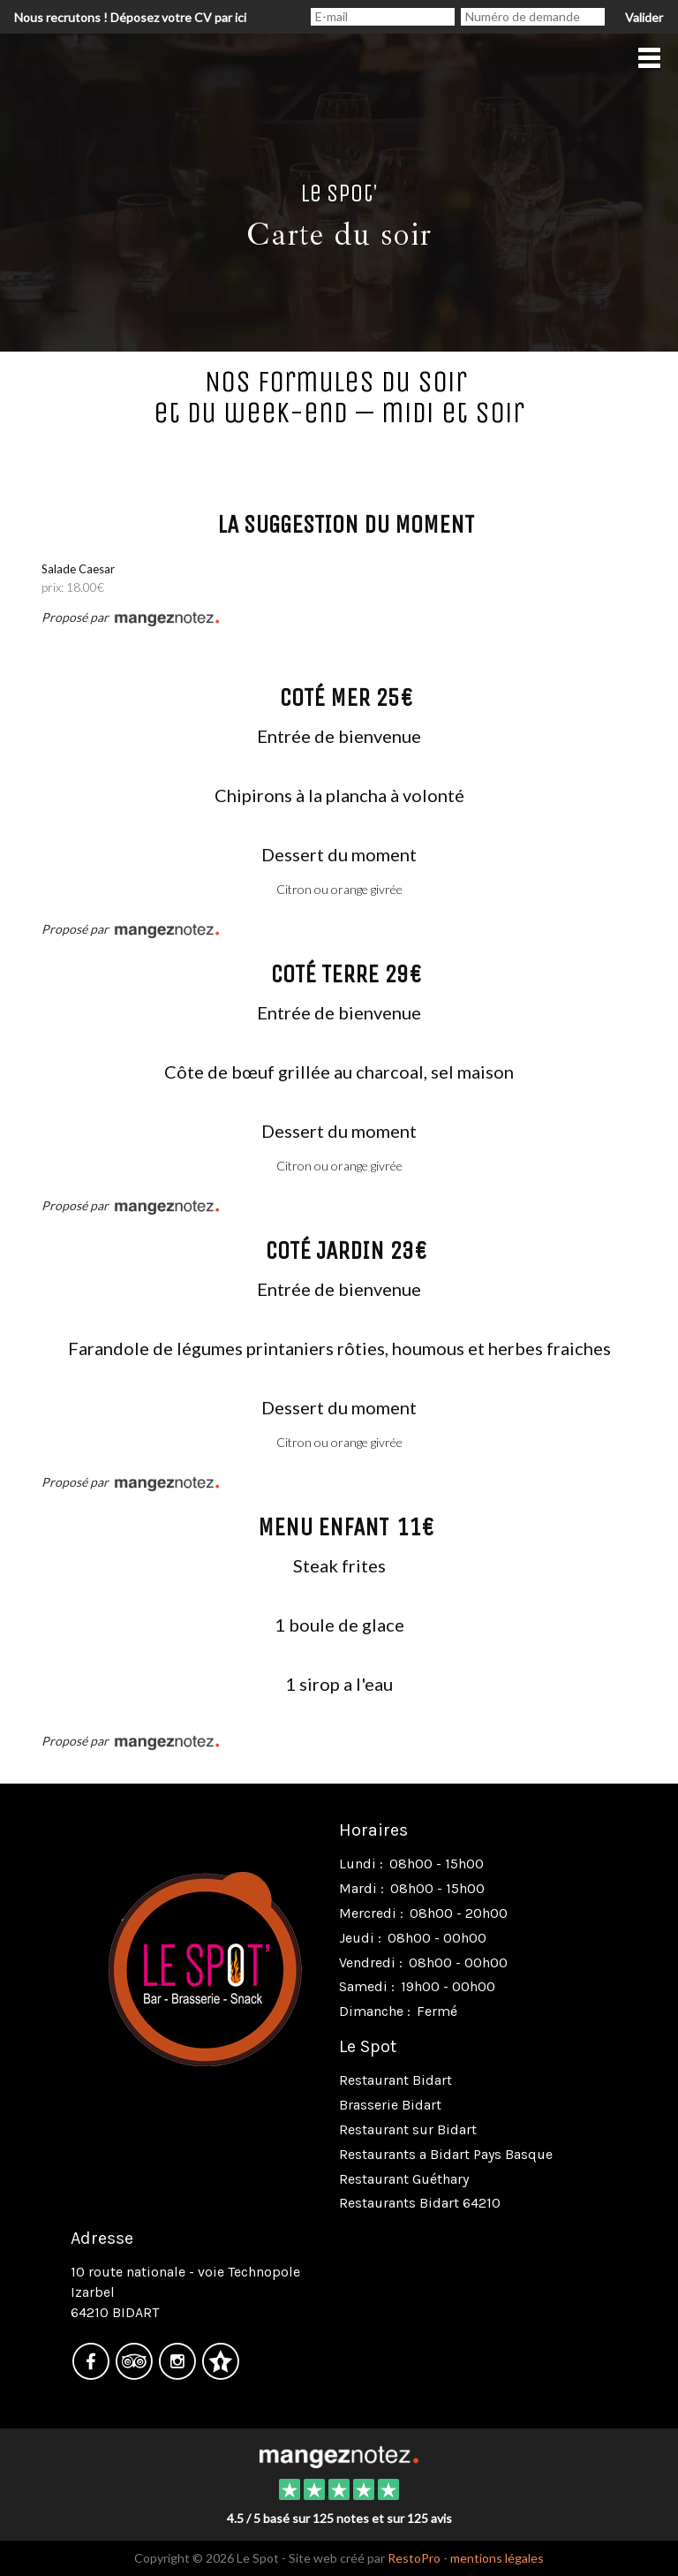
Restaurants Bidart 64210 (420, 2202)
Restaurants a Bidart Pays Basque (446, 2154)
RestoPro (414, 2557)
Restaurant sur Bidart (408, 2129)
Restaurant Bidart (395, 2080)
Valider (644, 17)
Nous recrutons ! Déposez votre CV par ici (130, 17)
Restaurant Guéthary (404, 2179)
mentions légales (497, 2557)
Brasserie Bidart (390, 2104)
